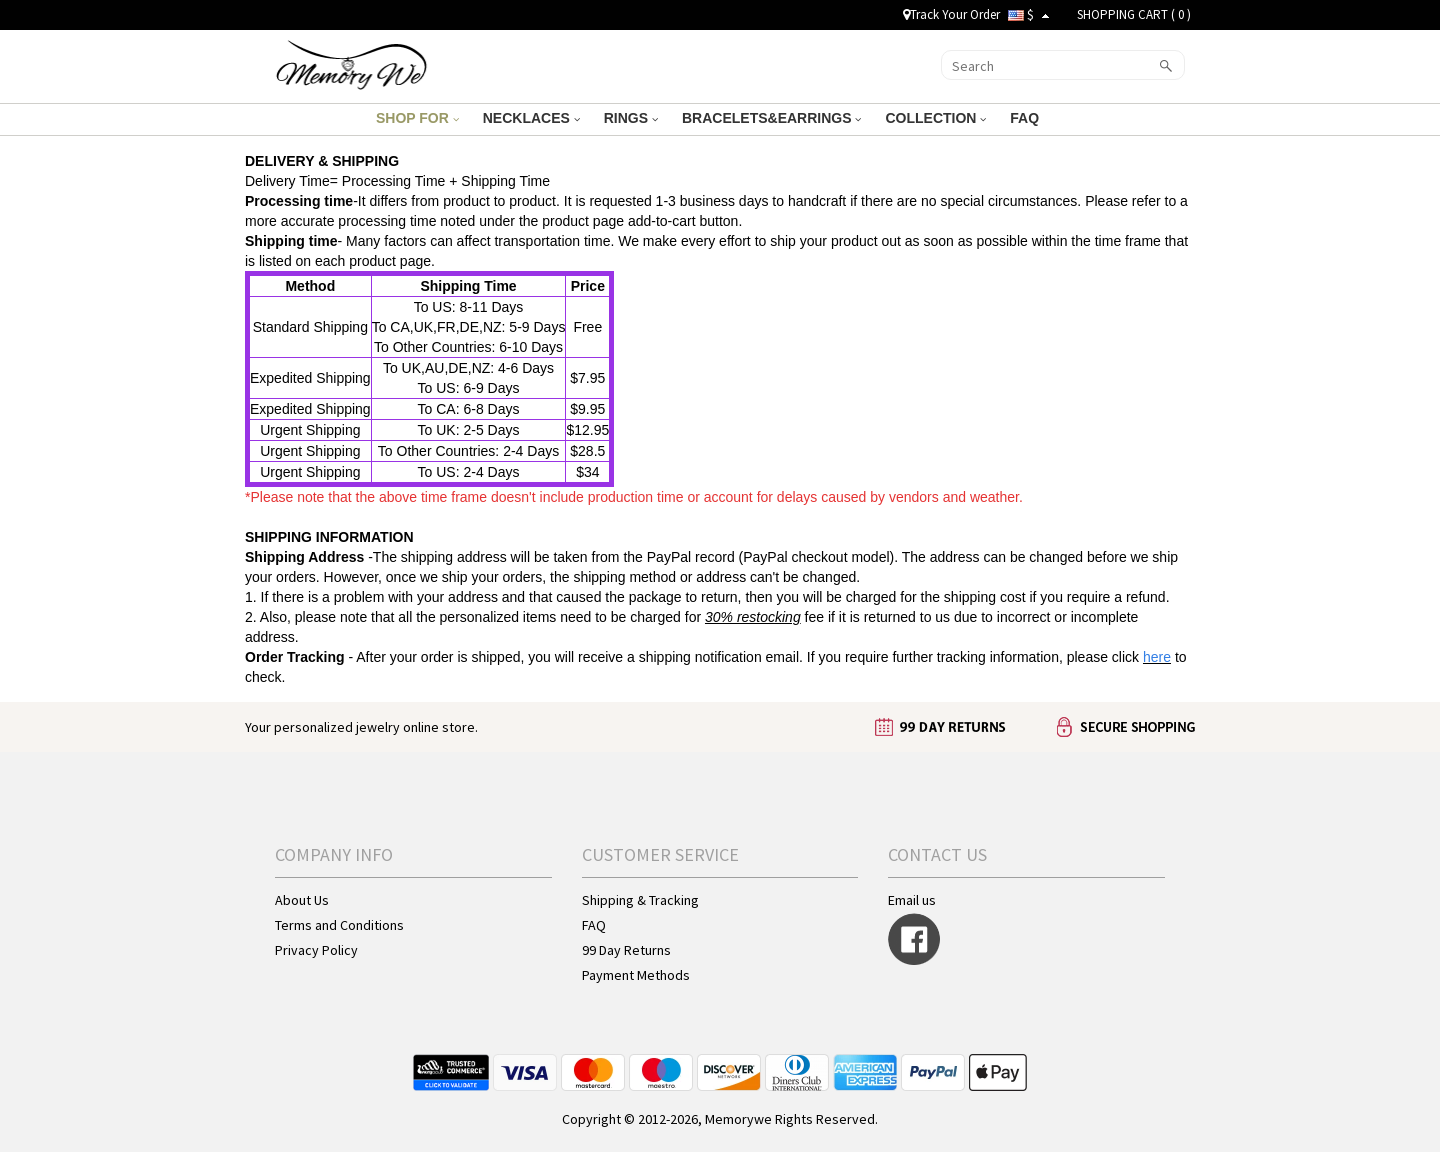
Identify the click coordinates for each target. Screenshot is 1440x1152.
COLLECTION (935, 118)
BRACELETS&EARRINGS (771, 118)
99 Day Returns (626, 950)
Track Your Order (951, 14)
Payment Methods (636, 975)
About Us (302, 900)
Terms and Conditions (339, 925)
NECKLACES (531, 118)
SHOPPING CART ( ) (1134, 14)
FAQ (1026, 118)
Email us (912, 900)
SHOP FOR (417, 118)
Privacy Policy (316, 950)
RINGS (631, 118)
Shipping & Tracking (640, 900)
